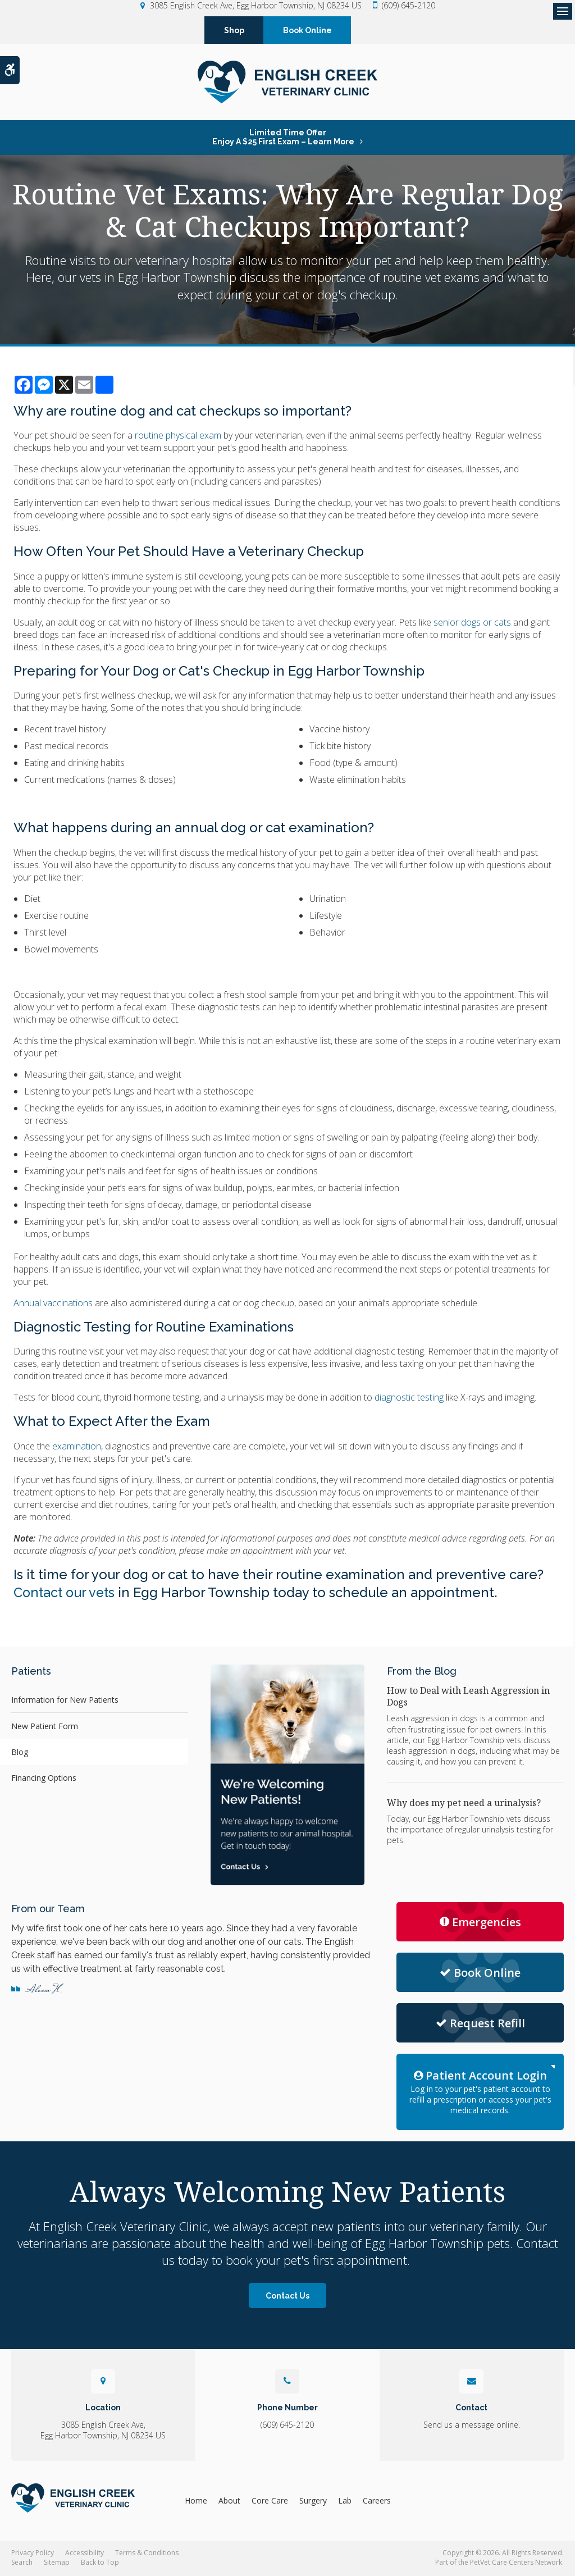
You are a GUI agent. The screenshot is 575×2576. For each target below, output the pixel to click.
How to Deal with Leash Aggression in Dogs (468, 1697)
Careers (377, 2501)
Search (22, 2563)
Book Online (307, 30)
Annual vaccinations (53, 1303)
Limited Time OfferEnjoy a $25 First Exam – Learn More (283, 138)
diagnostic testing (409, 1398)
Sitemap (57, 2563)
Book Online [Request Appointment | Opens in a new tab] (480, 1973)
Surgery (313, 2501)
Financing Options (43, 1778)
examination (76, 1446)
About (229, 2501)
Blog (19, 1752)
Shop (234, 30)
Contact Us (287, 2296)
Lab (345, 2501)
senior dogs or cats (472, 623)
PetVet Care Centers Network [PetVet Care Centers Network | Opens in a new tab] (516, 2563)
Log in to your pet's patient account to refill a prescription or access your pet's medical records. (480, 2092)
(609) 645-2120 (408, 5)
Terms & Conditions (147, 2554)
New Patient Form (44, 1726)
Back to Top (100, 2563)
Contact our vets (65, 1593)
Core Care (270, 2501)
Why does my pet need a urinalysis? (464, 1803)
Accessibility (84, 2554)
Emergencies (480, 1922)
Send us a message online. (471, 2425)
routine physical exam (178, 436)
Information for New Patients (64, 1700)
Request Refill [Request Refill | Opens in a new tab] (480, 2023)
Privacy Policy (32, 2554)
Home (196, 2501)
